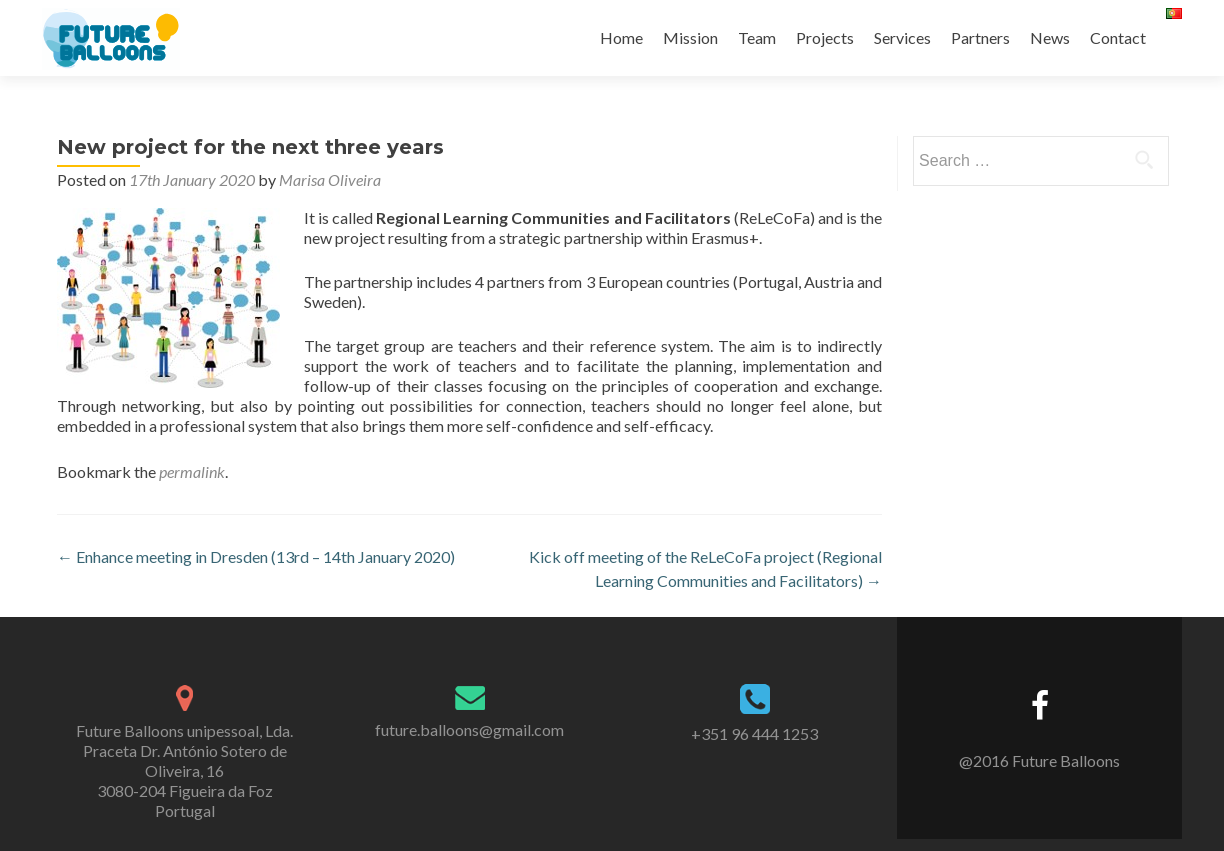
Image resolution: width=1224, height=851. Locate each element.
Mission (690, 37)
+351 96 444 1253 (754, 733)
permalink (192, 471)
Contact (1118, 37)
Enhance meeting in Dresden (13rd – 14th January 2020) (256, 556)
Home (621, 37)
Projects (825, 37)
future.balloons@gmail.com (469, 729)
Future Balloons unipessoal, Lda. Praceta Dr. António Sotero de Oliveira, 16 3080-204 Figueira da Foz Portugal (184, 770)
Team (757, 37)
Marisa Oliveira (330, 179)
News (1050, 37)
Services (902, 37)
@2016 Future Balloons (1039, 760)
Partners (980, 37)
